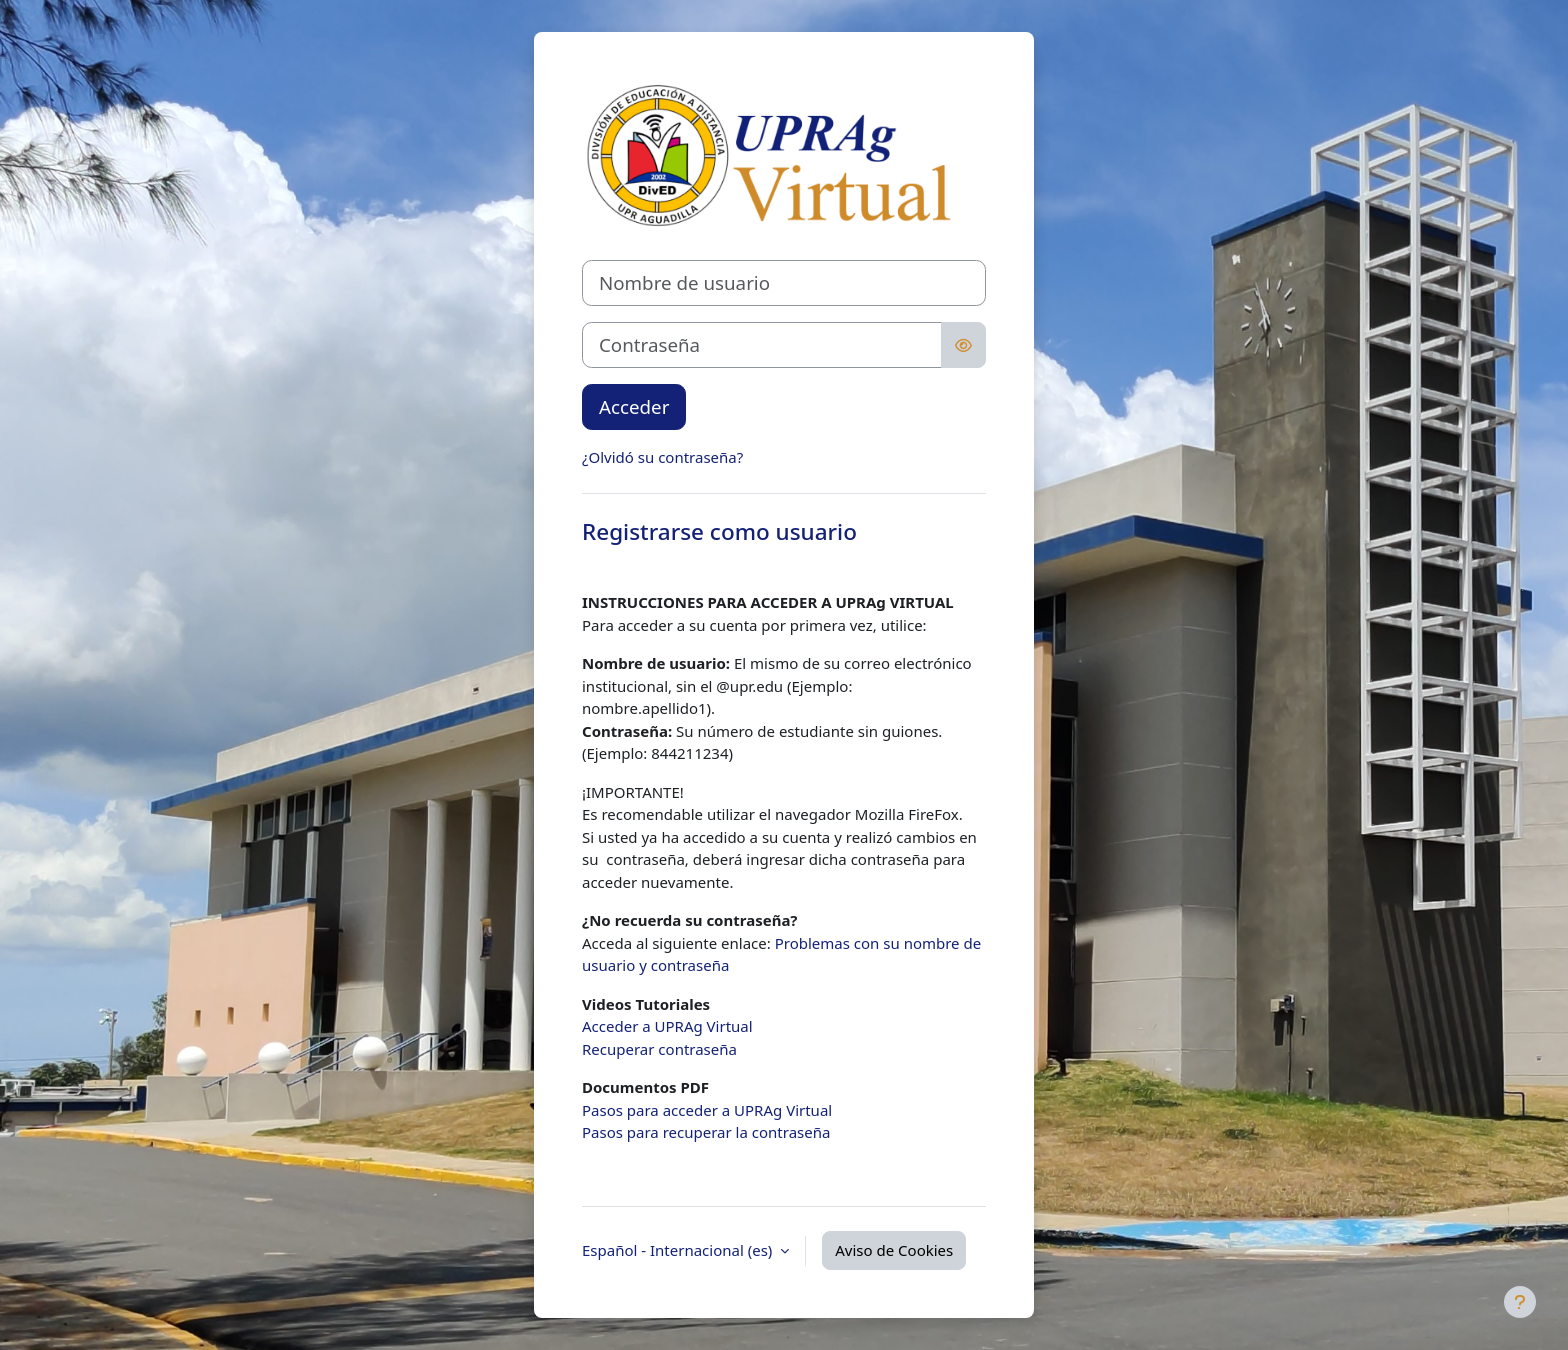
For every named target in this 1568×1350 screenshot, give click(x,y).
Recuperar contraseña (659, 1049)
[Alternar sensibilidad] (963, 345)
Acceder (634, 406)
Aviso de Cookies (894, 1250)
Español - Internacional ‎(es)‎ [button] (679, 1250)
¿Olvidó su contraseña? (662, 457)
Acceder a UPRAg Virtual (667, 1026)
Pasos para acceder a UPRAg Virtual (707, 1110)
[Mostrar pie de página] (1520, 1302)
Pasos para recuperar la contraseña (706, 1132)
